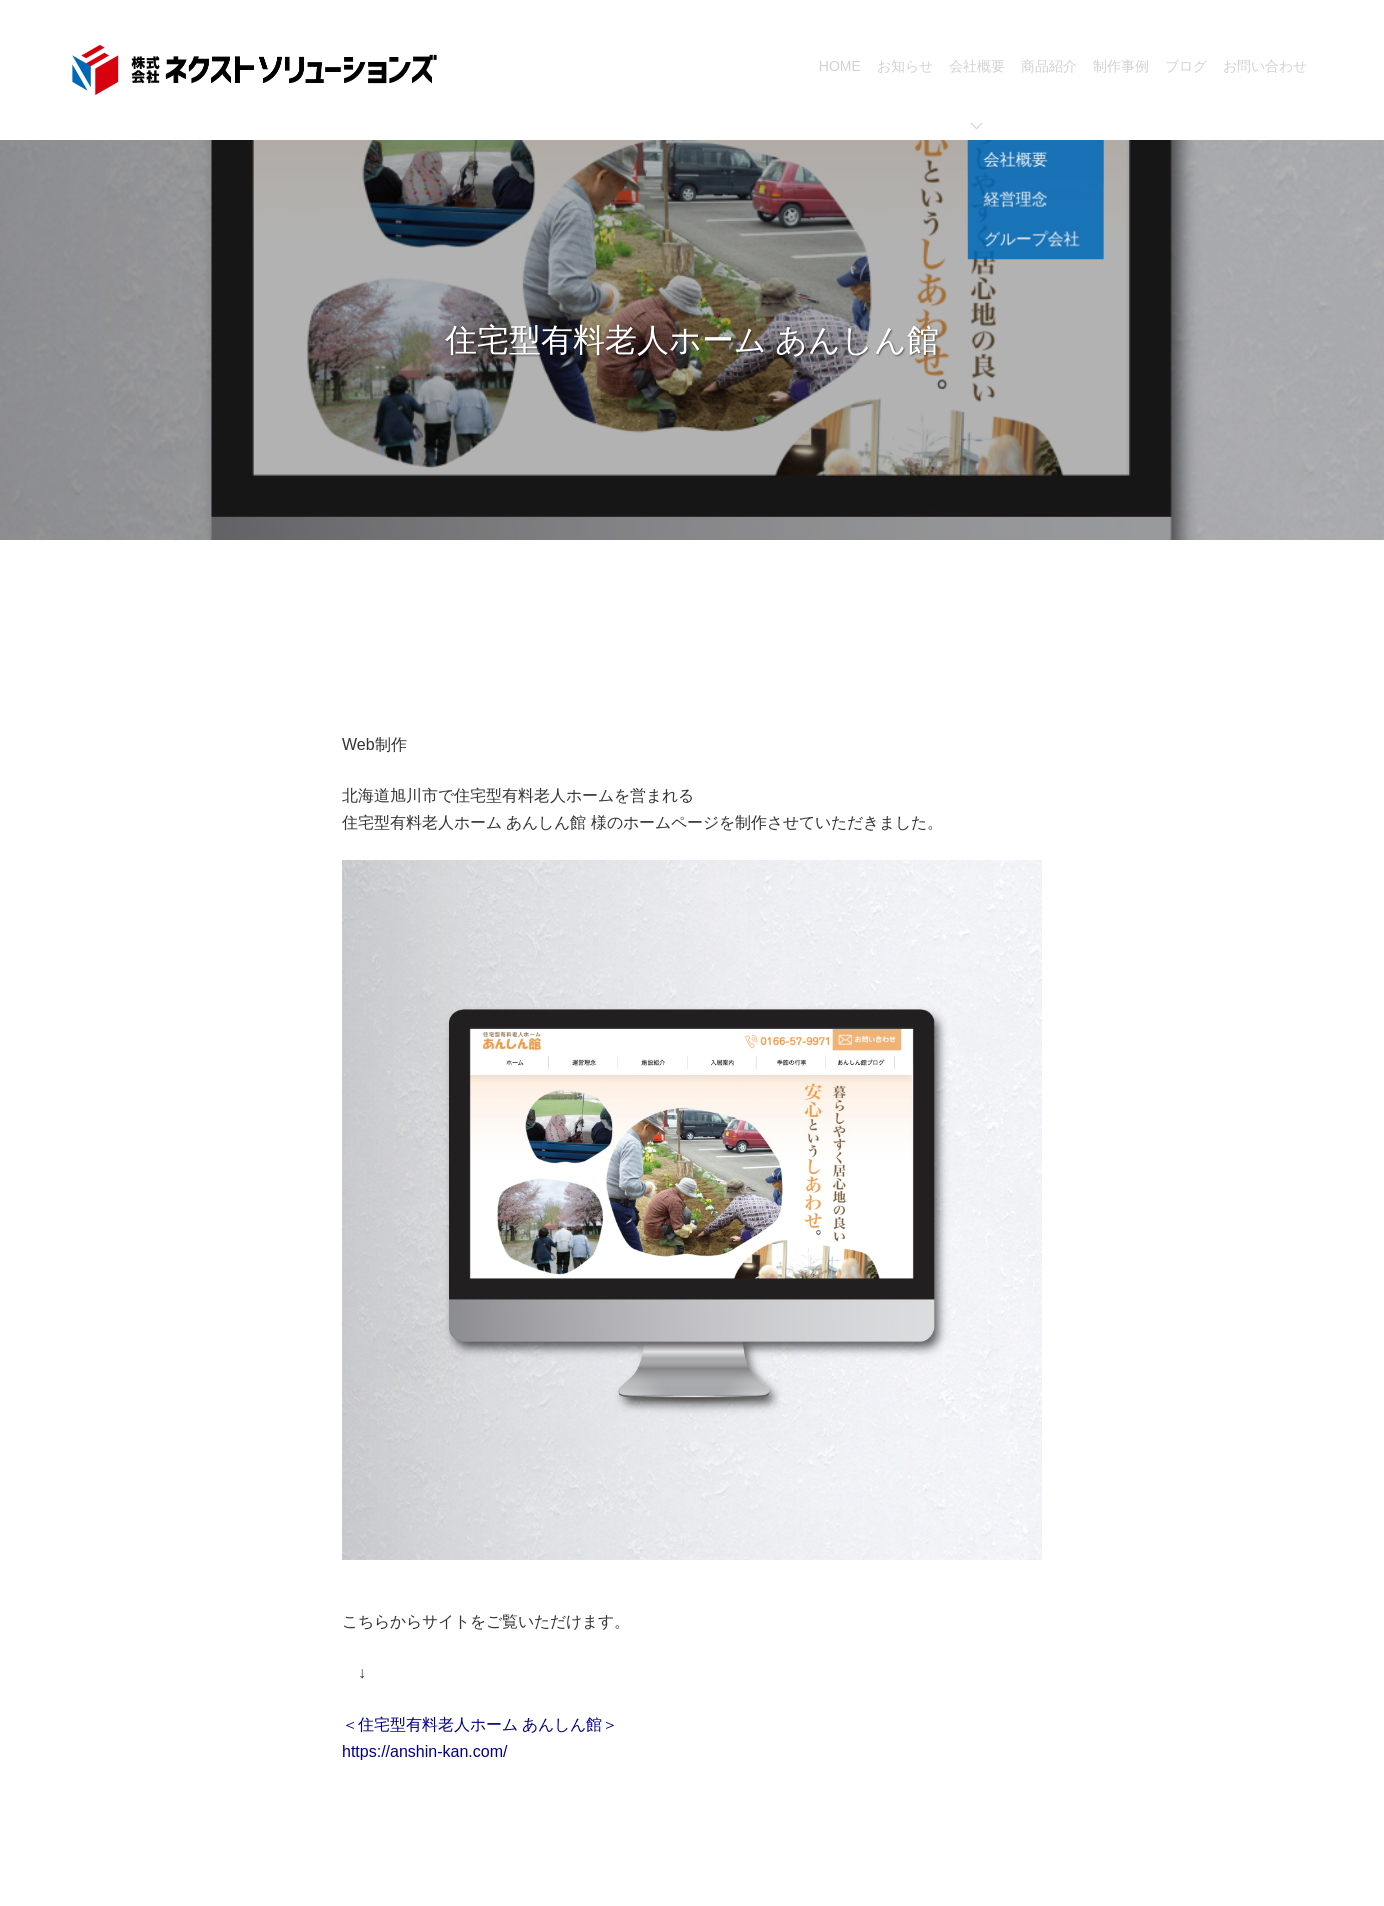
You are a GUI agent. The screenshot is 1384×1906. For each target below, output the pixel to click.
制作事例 (1121, 66)
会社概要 (977, 94)
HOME (840, 66)
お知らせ (905, 66)
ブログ (1186, 66)
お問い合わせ (1265, 66)
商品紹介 (1049, 66)
